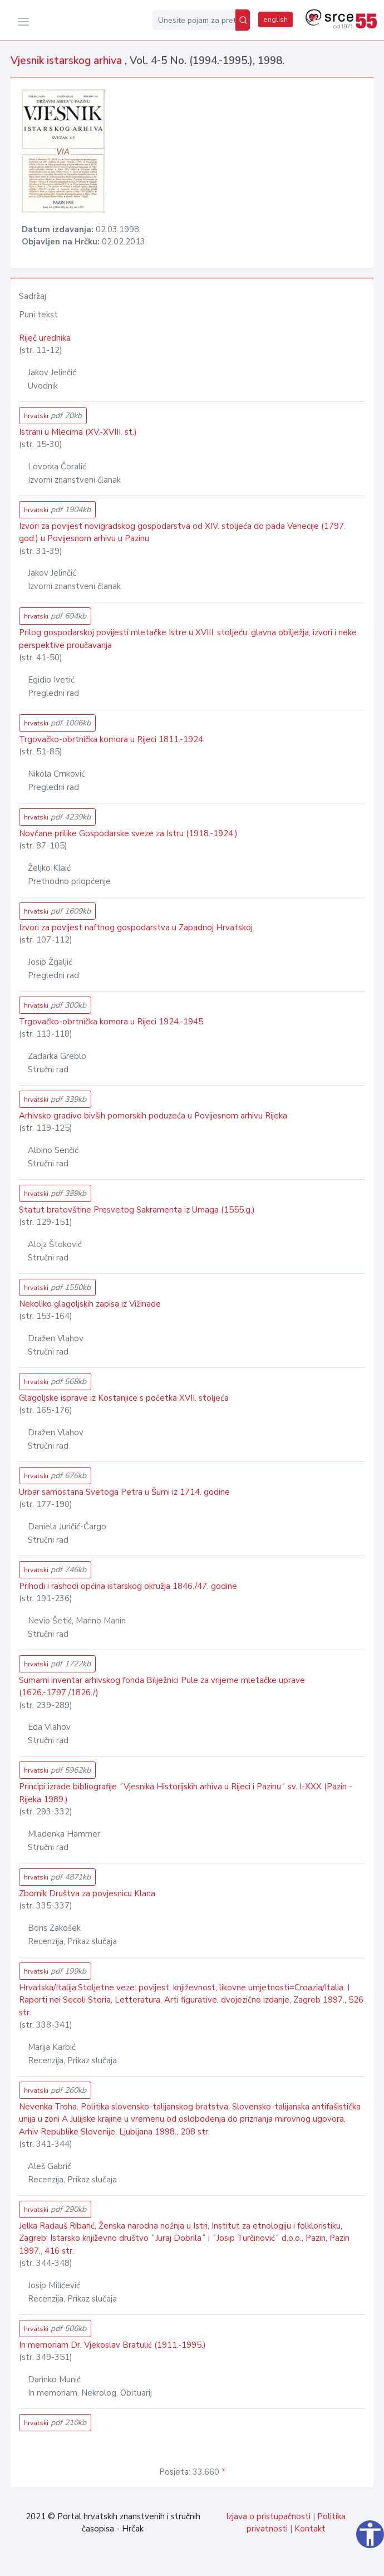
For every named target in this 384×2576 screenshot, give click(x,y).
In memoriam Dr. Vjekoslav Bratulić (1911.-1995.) (112, 2345)
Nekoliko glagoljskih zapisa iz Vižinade (90, 1303)
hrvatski (53, 415)
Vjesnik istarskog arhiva (68, 60)
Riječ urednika (45, 338)
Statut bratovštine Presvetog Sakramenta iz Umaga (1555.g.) (137, 1209)
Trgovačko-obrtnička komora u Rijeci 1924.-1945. (112, 1021)
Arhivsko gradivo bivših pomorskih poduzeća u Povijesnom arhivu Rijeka (153, 1115)
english (275, 19)
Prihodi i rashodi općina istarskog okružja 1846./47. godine (128, 1586)
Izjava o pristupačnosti (268, 2516)
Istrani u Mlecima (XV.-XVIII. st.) (78, 432)
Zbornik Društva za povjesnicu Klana (87, 1893)
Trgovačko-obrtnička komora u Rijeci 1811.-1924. (112, 739)
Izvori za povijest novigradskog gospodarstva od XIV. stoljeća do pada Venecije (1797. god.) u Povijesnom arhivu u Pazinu (182, 532)
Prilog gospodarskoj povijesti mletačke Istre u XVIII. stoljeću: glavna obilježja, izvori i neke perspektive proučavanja (188, 639)
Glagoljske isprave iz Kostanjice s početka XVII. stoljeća (124, 1398)
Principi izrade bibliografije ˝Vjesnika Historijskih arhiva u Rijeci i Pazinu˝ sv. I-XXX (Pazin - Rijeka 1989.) (185, 1793)
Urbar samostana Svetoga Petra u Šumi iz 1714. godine (124, 1492)
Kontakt (310, 2528)
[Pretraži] (242, 20)
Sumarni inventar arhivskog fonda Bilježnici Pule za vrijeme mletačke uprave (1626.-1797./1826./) (162, 1687)
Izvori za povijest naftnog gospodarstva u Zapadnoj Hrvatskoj (136, 927)
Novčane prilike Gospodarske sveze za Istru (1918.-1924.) (128, 833)
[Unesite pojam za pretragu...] (194, 20)
